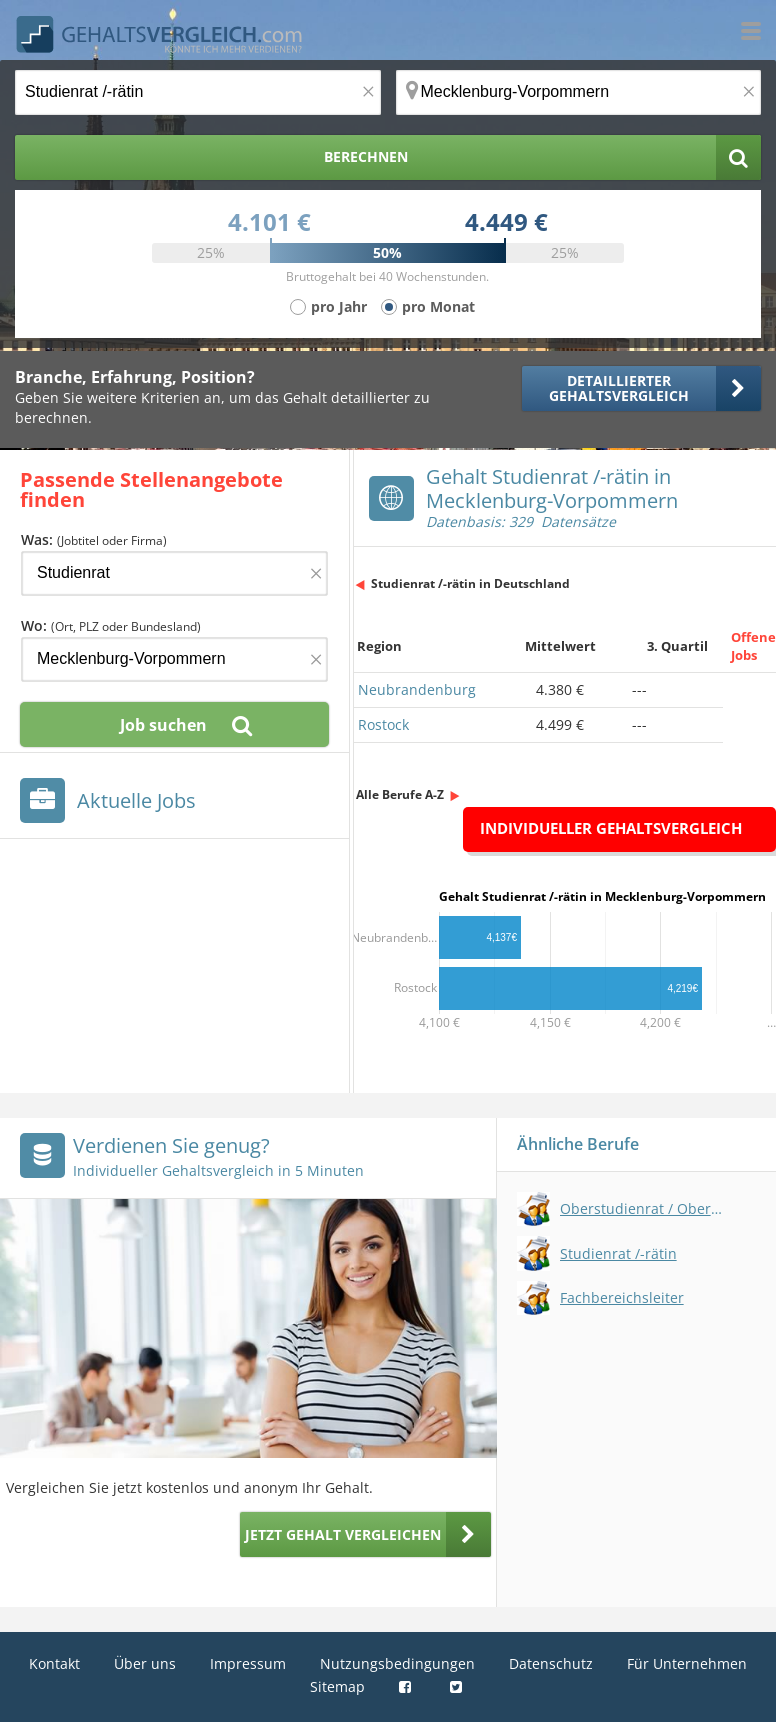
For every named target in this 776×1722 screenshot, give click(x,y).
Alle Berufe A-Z (400, 794)
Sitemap (337, 1686)
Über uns (145, 1663)
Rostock (383, 724)
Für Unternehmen (687, 1663)
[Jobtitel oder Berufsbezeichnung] (198, 92)
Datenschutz (551, 1663)
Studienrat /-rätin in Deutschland (470, 583)
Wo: (111, 625)
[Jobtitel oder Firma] (174, 573)
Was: (94, 539)
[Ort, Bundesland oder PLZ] (579, 92)
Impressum (248, 1663)
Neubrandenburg (417, 689)
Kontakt (54, 1663)
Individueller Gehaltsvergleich (611, 828)
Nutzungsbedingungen (397, 1663)
